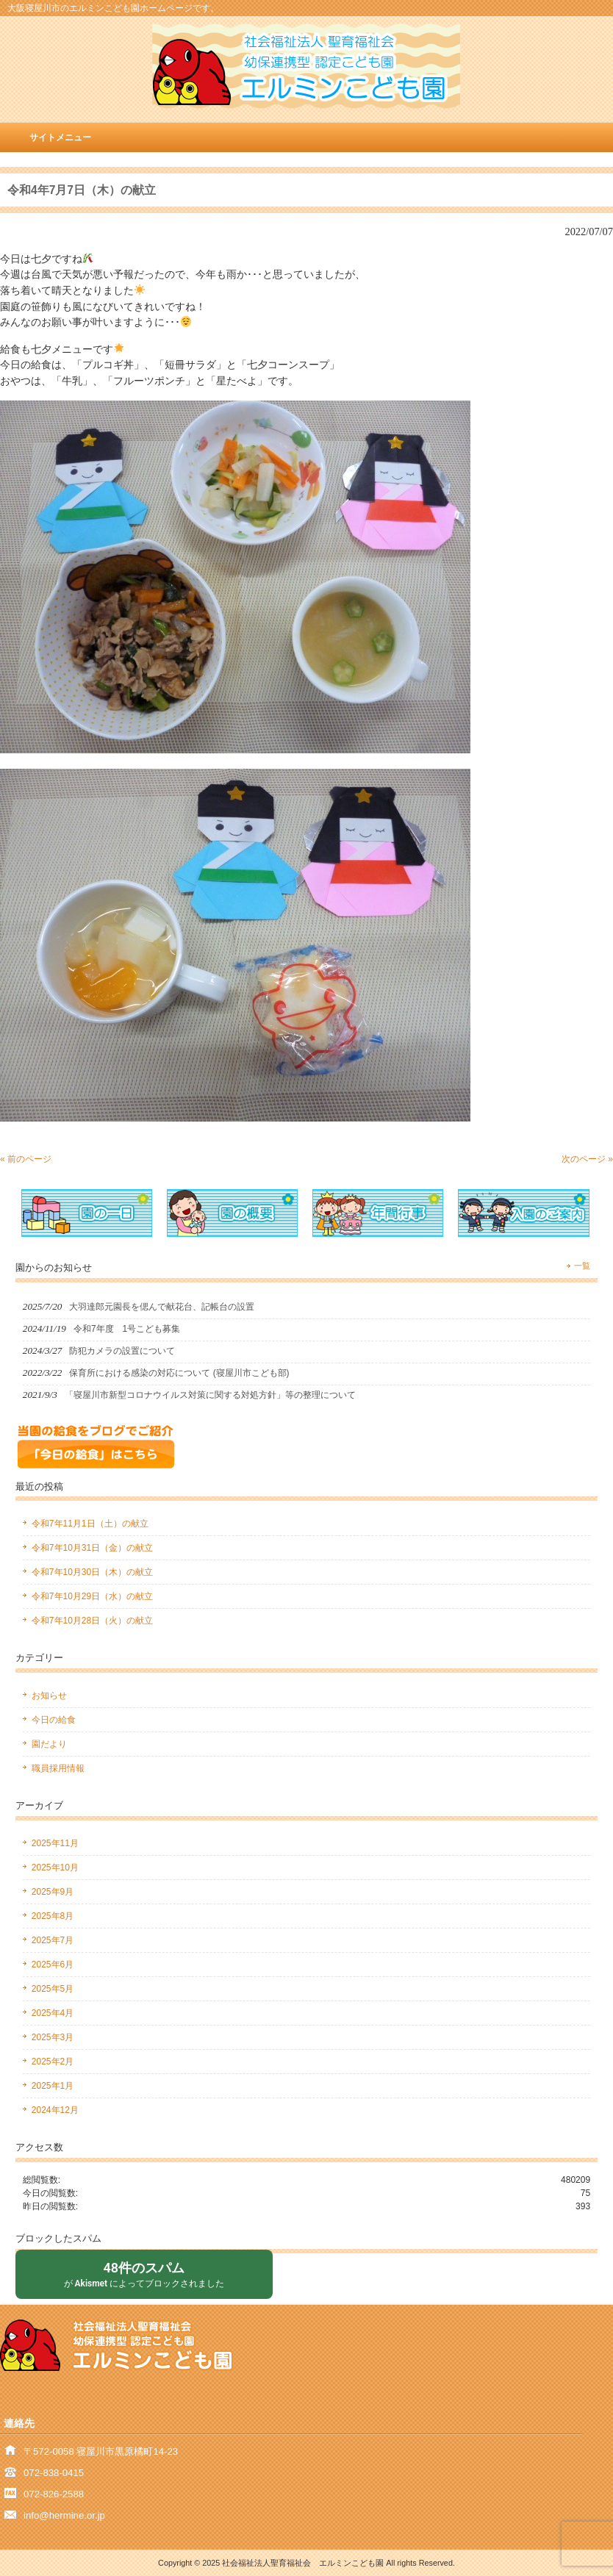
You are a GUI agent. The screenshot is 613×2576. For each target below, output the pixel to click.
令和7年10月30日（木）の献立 (92, 1572)
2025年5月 (53, 1989)
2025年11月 (55, 1843)
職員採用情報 (58, 1768)
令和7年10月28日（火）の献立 (92, 1620)
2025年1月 (53, 2086)
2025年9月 (53, 1892)
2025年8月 (53, 1916)
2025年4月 (53, 2013)
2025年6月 (53, 1964)
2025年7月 (53, 1940)
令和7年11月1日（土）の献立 (90, 1523)
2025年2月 (53, 2061)
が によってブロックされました (144, 2274)
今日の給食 (54, 1720)
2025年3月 (53, 2037)
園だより (49, 1744)
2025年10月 (55, 1867)
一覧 (582, 1265)
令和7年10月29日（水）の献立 (92, 1596)
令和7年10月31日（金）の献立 (92, 1548)
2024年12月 (55, 2110)
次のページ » (587, 1159)
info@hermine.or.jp (64, 2515)
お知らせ (49, 1695)
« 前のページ (25, 1159)
